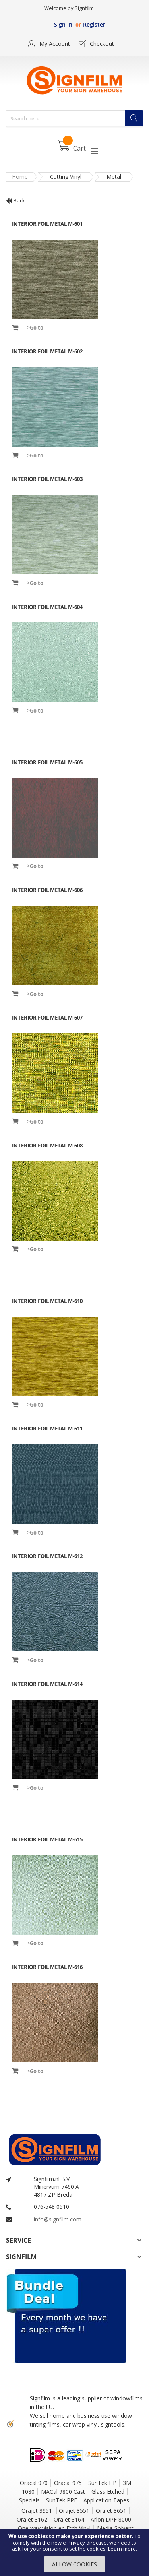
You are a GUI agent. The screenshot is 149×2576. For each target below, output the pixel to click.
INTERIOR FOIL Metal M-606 (47, 890)
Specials (29, 2500)
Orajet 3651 (111, 2510)
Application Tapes (106, 2500)
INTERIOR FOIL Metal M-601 (47, 223)
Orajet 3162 (32, 2519)
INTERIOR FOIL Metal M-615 (47, 1839)
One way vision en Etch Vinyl (54, 2528)
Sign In (63, 24)
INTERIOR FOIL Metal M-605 (47, 762)
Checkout (102, 43)
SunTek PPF (61, 2500)
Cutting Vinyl (65, 176)
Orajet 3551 (74, 2510)
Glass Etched (107, 2491)
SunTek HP (102, 2483)
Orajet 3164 (69, 2519)
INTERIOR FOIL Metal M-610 (47, 1300)
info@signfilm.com (57, 2219)
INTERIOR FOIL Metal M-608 (47, 1145)
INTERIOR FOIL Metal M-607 (47, 1017)
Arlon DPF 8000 (111, 2519)
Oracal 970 (34, 2483)
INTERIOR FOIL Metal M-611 (47, 1428)
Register (94, 24)
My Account (54, 43)
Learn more (122, 2548)
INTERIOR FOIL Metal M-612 (47, 1556)
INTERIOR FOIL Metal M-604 (47, 607)
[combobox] (74, 118)
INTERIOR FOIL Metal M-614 (47, 1684)
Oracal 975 (68, 2483)
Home (20, 176)
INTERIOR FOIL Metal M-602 (47, 351)
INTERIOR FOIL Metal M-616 (47, 1967)
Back (15, 200)
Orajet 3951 (37, 2510)
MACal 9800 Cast (63, 2491)
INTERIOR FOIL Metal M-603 (47, 479)
